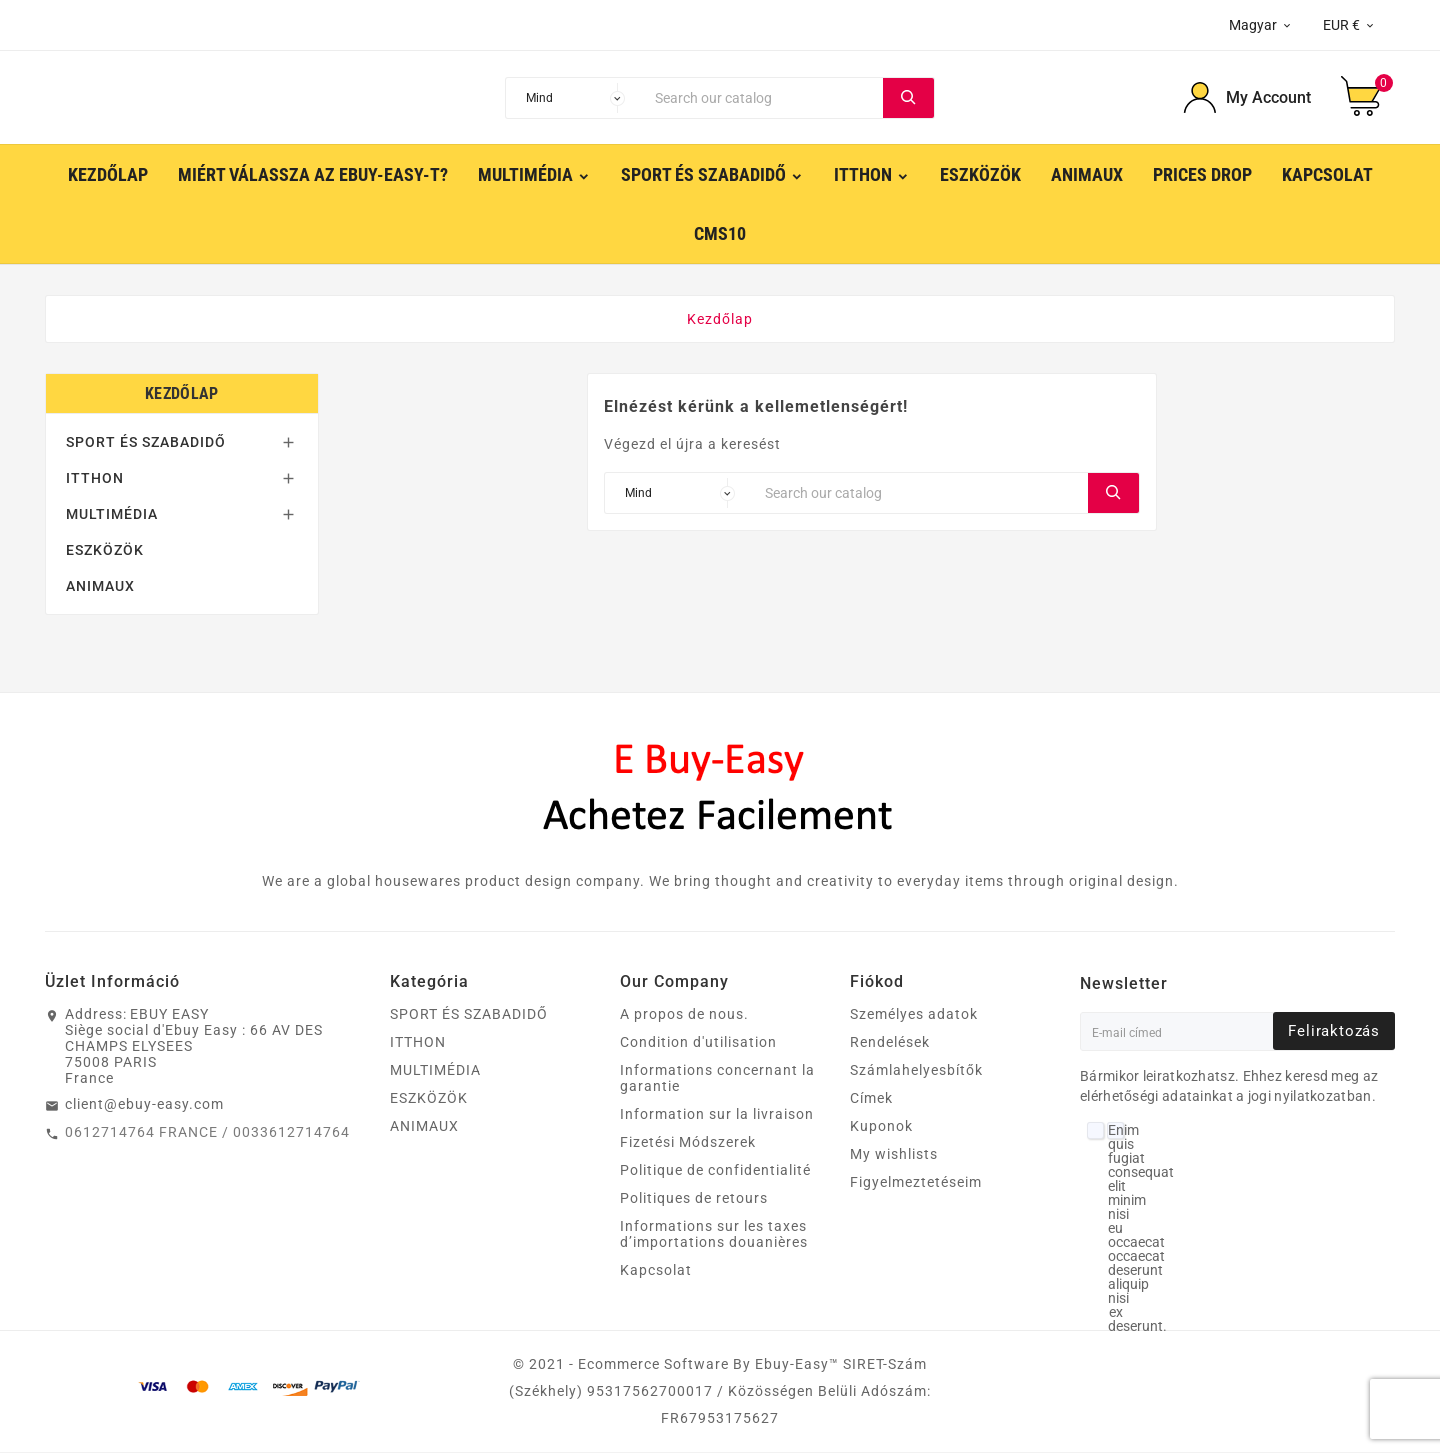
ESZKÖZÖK (105, 551)
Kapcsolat (656, 1271)
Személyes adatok (914, 1015)
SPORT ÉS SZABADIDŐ (146, 443)
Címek (871, 1099)
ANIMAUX (100, 587)
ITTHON (95, 479)
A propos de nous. (684, 1015)
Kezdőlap (181, 394)
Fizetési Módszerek (688, 1143)
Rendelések (890, 1043)
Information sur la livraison (717, 1115)
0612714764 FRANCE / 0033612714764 (207, 1133)
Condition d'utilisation (698, 1043)
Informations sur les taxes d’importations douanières (714, 1235)
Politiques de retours (694, 1199)
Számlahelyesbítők (916, 1071)
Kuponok (881, 1127)
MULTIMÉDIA (112, 515)
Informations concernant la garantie (717, 1079)
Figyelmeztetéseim (916, 1183)
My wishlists (894, 1155)
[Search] (764, 98)
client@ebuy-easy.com (144, 1105)
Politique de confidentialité (715, 1171)
